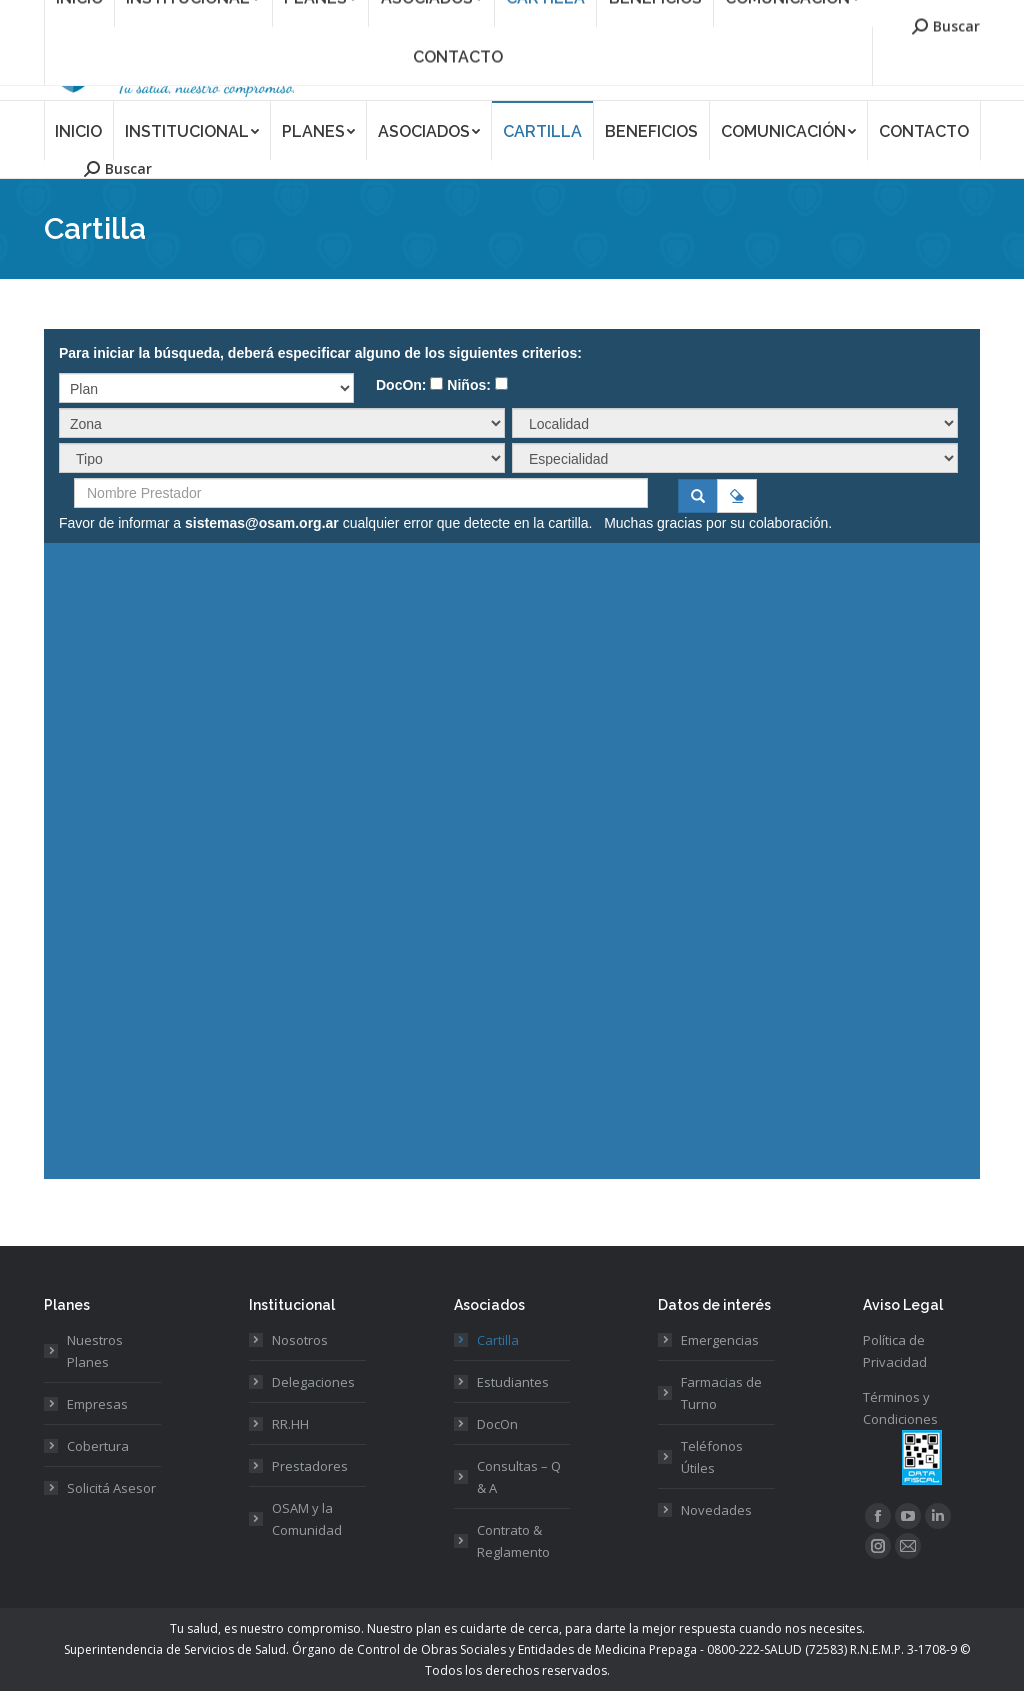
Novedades (716, 1510)
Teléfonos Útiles (712, 1457)
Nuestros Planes (95, 1351)
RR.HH (290, 1424)
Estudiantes (513, 1382)
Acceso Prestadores (923, 13)
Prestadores (310, 1466)
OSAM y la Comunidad (307, 1519)
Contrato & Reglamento (513, 1541)
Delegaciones (313, 1382)
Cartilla (498, 1340)
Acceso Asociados (794, 13)
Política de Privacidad (895, 1351)
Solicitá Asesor (111, 1488)
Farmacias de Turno (721, 1393)
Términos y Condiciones (900, 1408)
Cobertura (98, 1446)
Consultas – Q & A (519, 1477)
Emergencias (720, 1340)
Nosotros (300, 1340)
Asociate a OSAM (674, 13)
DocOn (497, 1424)
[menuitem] (79, 130)
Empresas (97, 1404)
